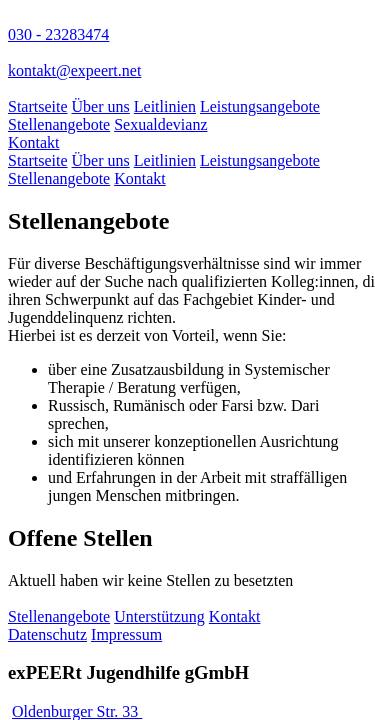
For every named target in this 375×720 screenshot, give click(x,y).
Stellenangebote (59, 124)
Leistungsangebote (260, 106)
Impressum (126, 634)
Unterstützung (159, 616)
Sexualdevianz (160, 124)
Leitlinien (165, 106)
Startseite (38, 106)
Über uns (101, 106)
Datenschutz (47, 634)
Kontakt (34, 142)
